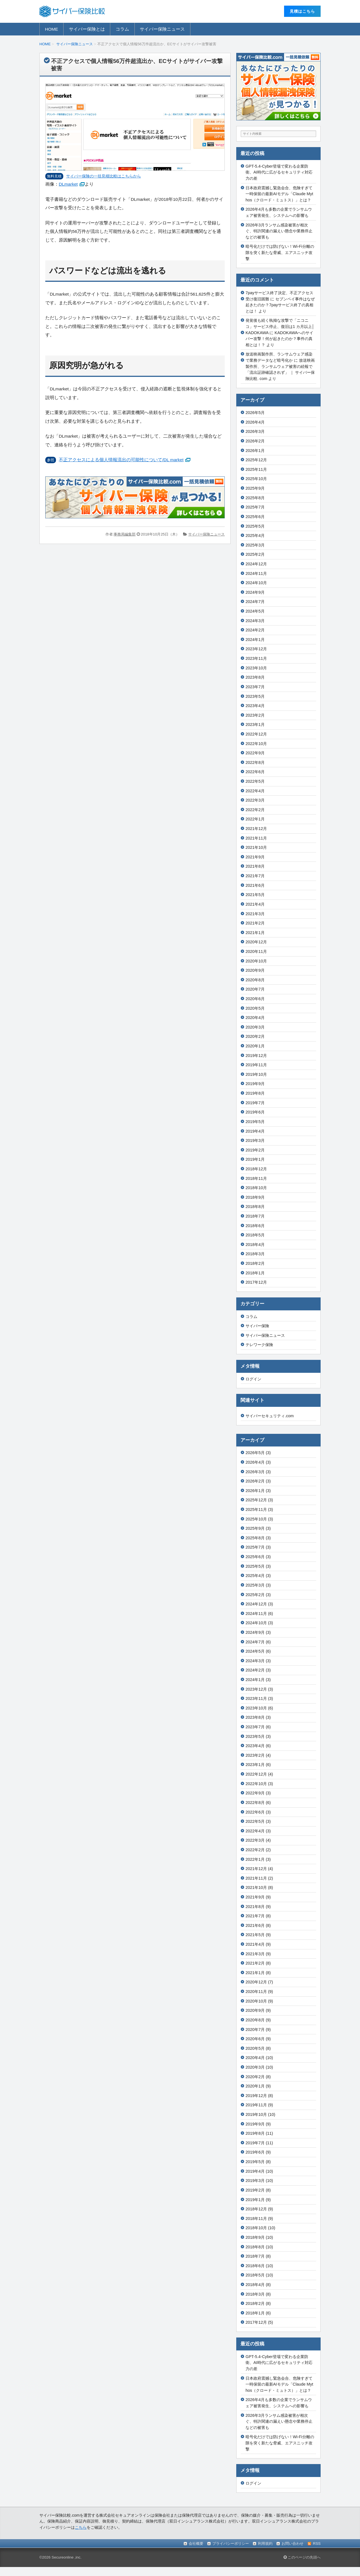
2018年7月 (255, 1216)
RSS (317, 2543)
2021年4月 (255, 904)
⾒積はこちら (302, 11)
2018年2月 (255, 1263)
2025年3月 (255, 545)
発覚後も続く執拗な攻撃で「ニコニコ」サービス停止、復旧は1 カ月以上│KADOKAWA (280, 326)
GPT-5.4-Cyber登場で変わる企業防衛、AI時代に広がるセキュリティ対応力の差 (279, 172)
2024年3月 (255, 620)
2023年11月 (256, 658)
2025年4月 (255, 535)
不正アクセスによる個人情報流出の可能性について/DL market (121, 459)
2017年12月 (256, 1282)
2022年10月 (256, 743)
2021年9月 (255, 857)
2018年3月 (255, 1254)
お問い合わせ (292, 2543)
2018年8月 (255, 1206)
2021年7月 (255, 876)
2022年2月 (255, 809)
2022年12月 (256, 734)
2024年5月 (255, 611)
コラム (122, 29)
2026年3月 (255, 431)
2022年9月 (255, 753)
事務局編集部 (125, 534)
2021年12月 (256, 828)
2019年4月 (255, 1131)
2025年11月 (256, 469)
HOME (51, 29)
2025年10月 (256, 478)
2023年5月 (255, 696)
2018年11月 (256, 1178)
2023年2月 (255, 715)
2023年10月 (256, 668)
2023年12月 (256, 649)
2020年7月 (255, 989)
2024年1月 (255, 639)
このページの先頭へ (302, 2557)
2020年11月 (256, 951)
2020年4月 (255, 1017)
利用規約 (265, 2543)
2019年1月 (255, 1159)
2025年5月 (255, 526)
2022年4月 (255, 791)
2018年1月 (255, 1273)
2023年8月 (255, 677)
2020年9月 (255, 970)
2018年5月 (255, 1235)
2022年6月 (255, 772)
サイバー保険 (257, 1326)
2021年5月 (255, 894)
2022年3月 (255, 800)
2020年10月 (256, 961)
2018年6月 (255, 1225)
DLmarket (68, 184)
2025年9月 (255, 488)
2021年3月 (255, 914)
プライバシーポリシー (230, 2543)
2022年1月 (255, 819)
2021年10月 (256, 847)
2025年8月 (255, 498)
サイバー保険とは (87, 29)
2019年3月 (255, 1140)
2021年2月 (255, 923)
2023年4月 (255, 705)
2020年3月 (255, 1027)
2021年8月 (255, 866)
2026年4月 (255, 422)
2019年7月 (255, 1103)
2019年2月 (255, 1150)
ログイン (253, 1379)
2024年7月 (255, 601)
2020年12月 (256, 942)
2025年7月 (255, 507)
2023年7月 (255, 687)
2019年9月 (255, 1083)
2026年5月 (255, 412)
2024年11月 (256, 573)
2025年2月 (255, 554)
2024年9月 (255, 592)
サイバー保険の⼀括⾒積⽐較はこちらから (103, 176)
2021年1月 (255, 932)
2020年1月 (255, 1046)
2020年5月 (255, 1008)
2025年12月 (256, 460)
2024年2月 (255, 630)
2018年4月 (255, 1244)
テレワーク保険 (259, 1344)
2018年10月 (256, 1187)
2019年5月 (255, 1121)
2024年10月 (256, 583)
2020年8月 (255, 980)
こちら (81, 2527)
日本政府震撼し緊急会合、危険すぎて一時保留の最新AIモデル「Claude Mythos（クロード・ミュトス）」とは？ (279, 194)
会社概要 (196, 2543)
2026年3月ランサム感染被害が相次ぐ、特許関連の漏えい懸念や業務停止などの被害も (279, 231)
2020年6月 (255, 998)
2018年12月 (256, 1169)
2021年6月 (255, 885)
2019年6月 (255, 1112)
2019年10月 (256, 1074)
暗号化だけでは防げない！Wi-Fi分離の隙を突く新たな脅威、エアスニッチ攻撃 (280, 252)
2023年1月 (255, 724)
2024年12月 (256, 564)
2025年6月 (255, 516)
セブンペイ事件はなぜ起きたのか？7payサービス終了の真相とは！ (280, 305)
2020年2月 (255, 1036)
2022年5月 (255, 781)
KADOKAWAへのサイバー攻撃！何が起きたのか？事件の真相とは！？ (279, 338)
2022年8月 (255, 762)
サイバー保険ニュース (162, 29)
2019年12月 (256, 1055)
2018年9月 (255, 1197)
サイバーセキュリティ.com (270, 1416)
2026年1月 (255, 450)
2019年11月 (256, 1065)
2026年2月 (255, 441)
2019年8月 (255, 1093)
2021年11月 (256, 838)
